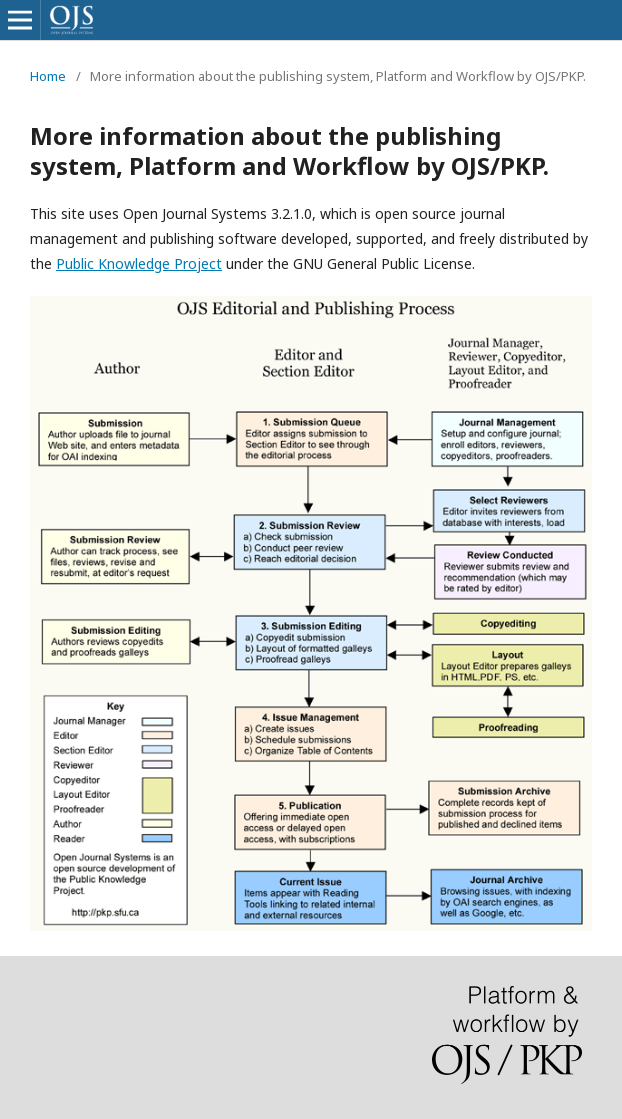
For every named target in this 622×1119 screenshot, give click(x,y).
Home (48, 76)
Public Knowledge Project (139, 263)
